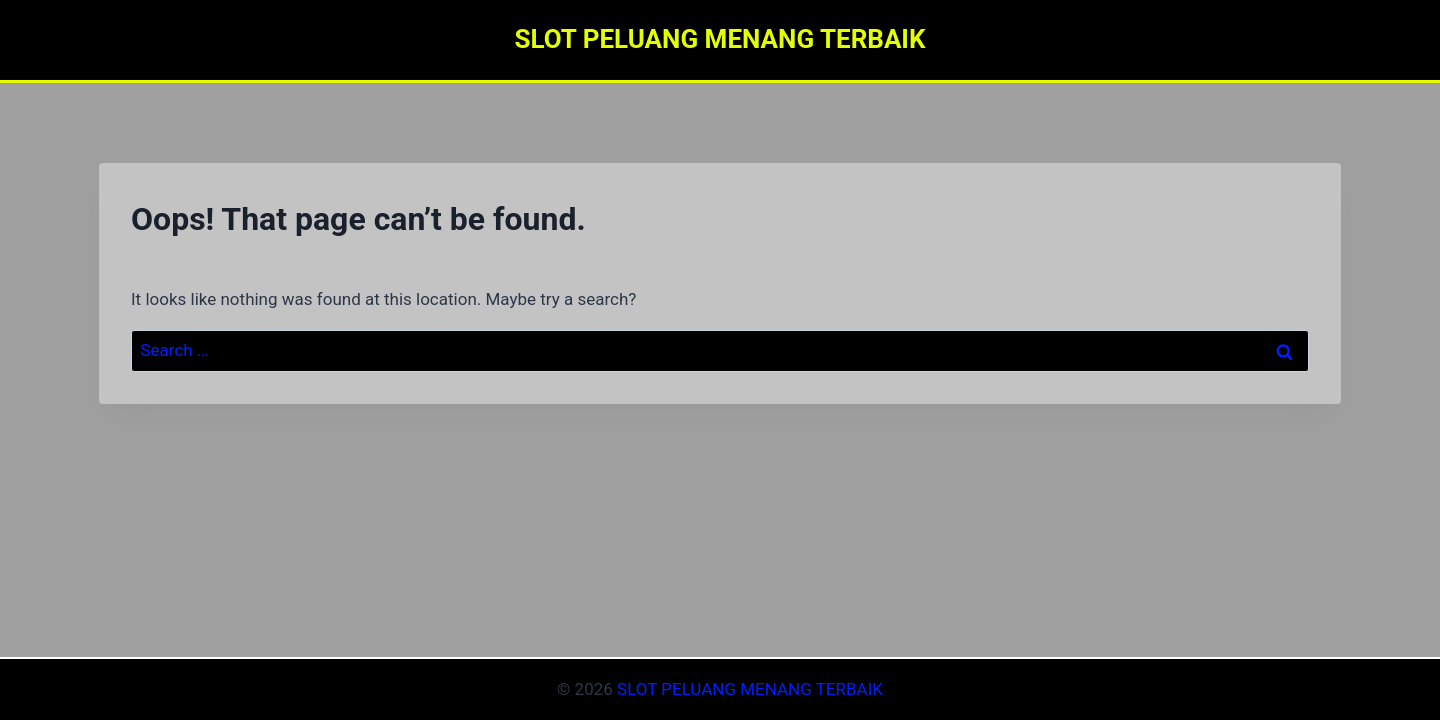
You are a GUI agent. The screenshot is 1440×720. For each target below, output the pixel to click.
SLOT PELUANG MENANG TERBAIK (750, 689)
